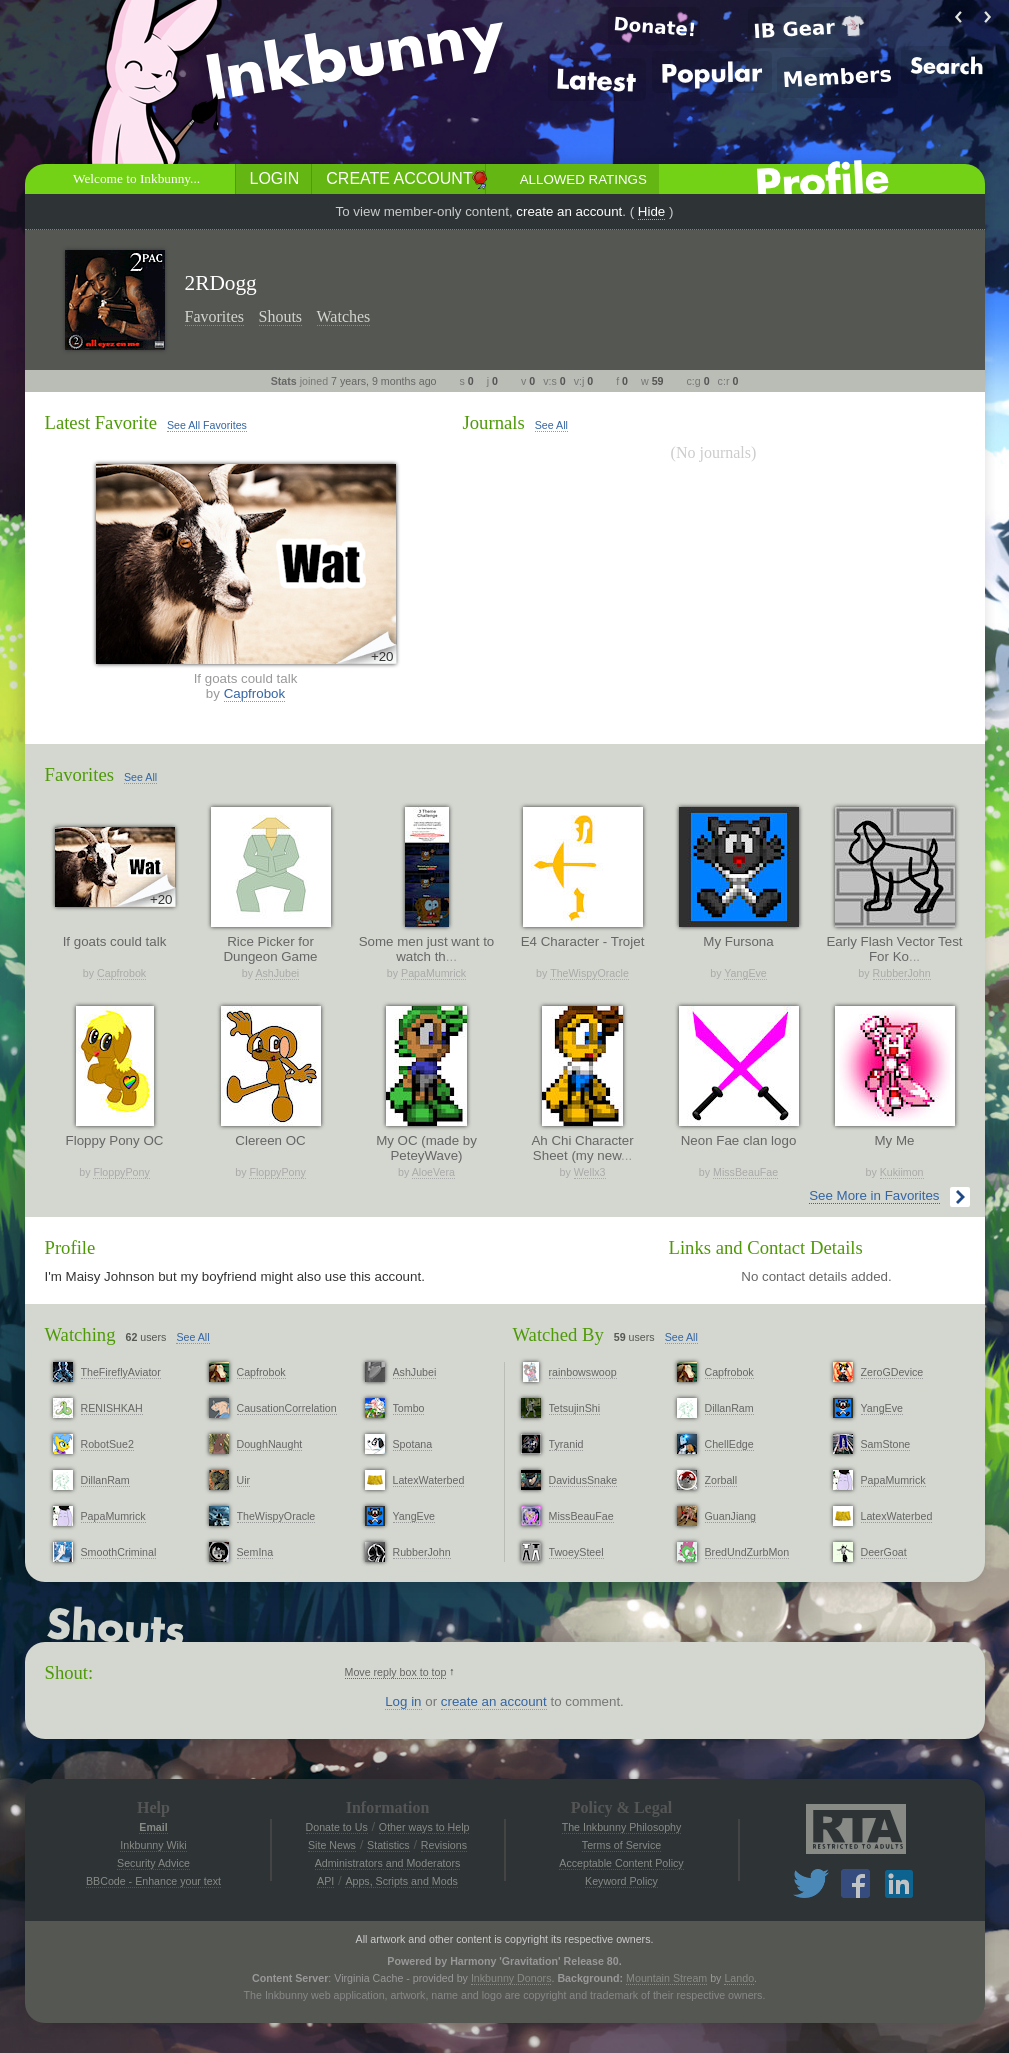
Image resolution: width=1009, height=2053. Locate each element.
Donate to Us (337, 1827)
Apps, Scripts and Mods (401, 1881)
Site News (332, 1845)
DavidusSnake (583, 1480)
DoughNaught (270, 1444)
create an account (569, 211)
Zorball (721, 1480)
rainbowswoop (583, 1372)
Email (153, 1827)
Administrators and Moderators (388, 1863)
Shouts (281, 316)
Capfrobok (255, 693)
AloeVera (433, 1172)
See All (551, 425)
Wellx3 (590, 1172)
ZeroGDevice (892, 1372)
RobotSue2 (107, 1444)
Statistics (388, 1845)
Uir (244, 1480)
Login (275, 178)
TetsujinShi (575, 1408)
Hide (651, 211)
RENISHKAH (112, 1408)
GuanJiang (731, 1516)
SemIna (255, 1552)
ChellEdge (729, 1444)
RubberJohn (902, 973)
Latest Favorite (101, 422)
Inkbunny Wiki (153, 1845)
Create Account (399, 178)
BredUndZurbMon (747, 1552)
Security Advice (153, 1863)
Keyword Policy (621, 1881)
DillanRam (105, 1480)
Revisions (444, 1845)
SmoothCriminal (119, 1552)
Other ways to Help (424, 1827)
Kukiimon (902, 1172)
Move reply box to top (396, 1672)
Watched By (558, 1334)
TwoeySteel (576, 1552)
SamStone (886, 1444)
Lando (739, 1978)
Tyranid (566, 1444)
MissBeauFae (745, 1172)
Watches (344, 316)
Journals (494, 422)
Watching (80, 1334)
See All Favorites (207, 425)
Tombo (409, 1408)
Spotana (413, 1444)
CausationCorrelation (287, 1408)
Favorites (215, 316)
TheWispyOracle (589, 973)
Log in (403, 1701)
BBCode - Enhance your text (153, 1881)
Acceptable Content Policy (621, 1863)
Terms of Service (621, 1845)
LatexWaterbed (429, 1480)
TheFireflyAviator (121, 1372)
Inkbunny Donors (511, 1978)
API (325, 1881)
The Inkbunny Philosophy (622, 1827)
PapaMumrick (433, 973)
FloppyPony (121, 1172)
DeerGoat (884, 1552)
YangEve (745, 973)
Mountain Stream (666, 1978)
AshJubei (277, 973)
